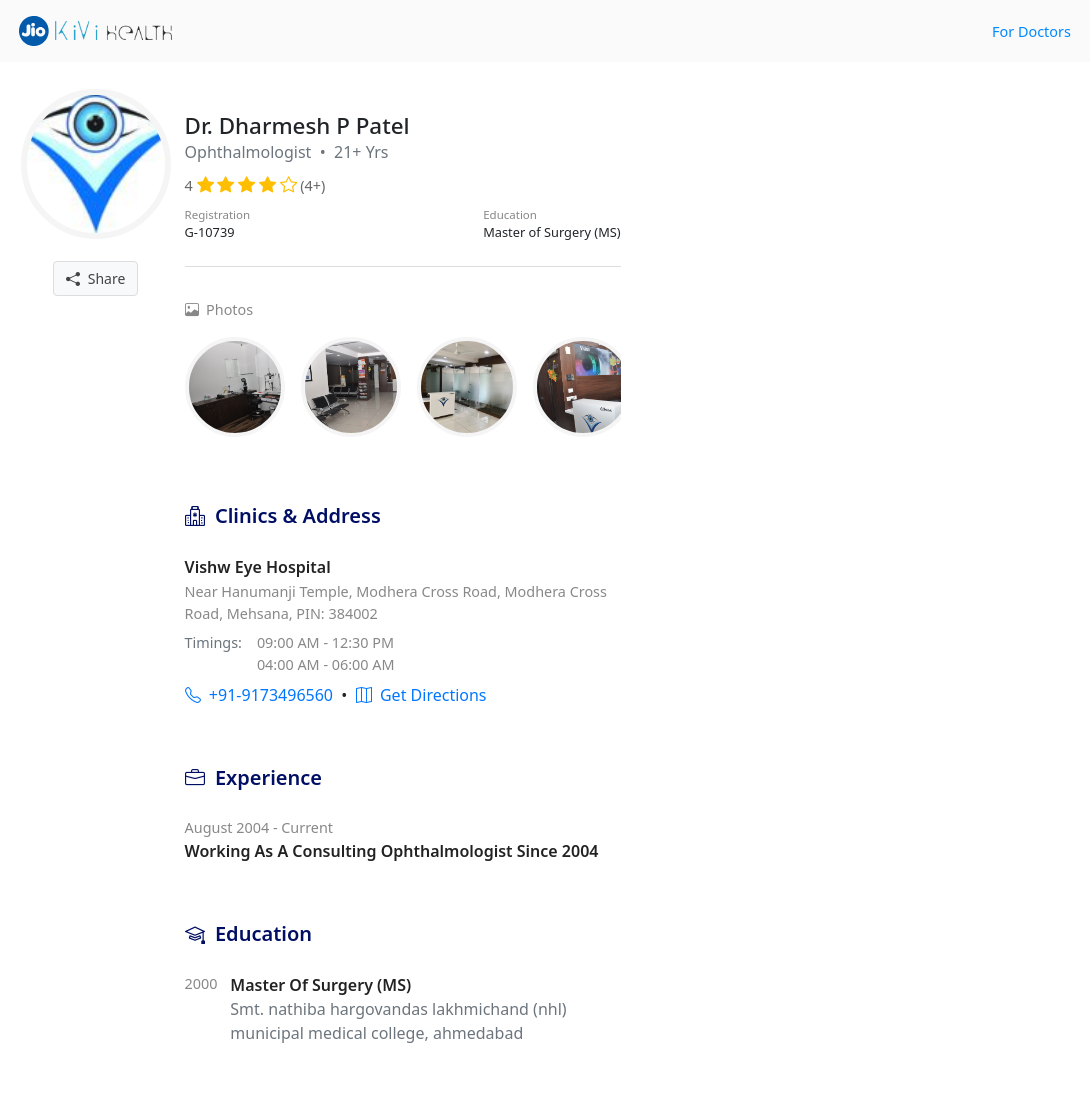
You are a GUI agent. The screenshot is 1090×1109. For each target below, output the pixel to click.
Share (95, 278)
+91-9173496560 (259, 695)
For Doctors (1031, 31)
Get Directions (421, 695)
